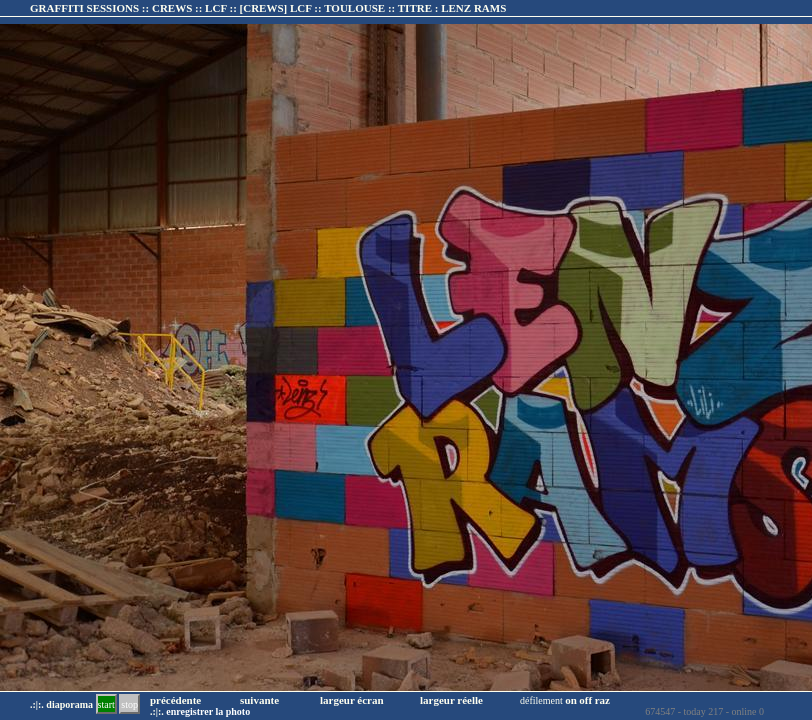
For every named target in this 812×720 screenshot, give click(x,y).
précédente (175, 700)
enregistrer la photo (208, 711)
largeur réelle (451, 700)
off (585, 700)
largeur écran (352, 700)
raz (602, 700)
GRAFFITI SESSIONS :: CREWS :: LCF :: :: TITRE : (268, 8)
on (571, 700)
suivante (259, 700)
